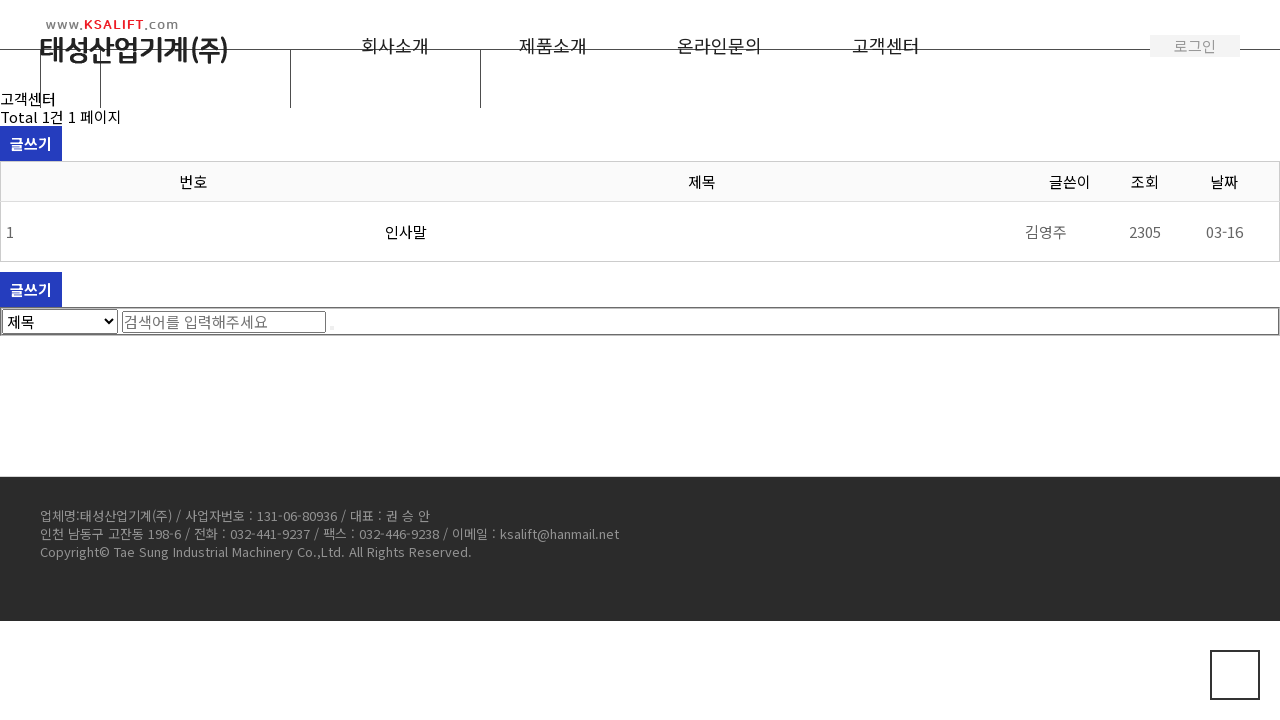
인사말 (406, 231)
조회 (1145, 181)
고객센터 (886, 45)
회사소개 (395, 45)
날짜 (1224, 181)
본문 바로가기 (0, 0)
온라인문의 (719, 45)
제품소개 (553, 45)
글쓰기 (31, 143)
